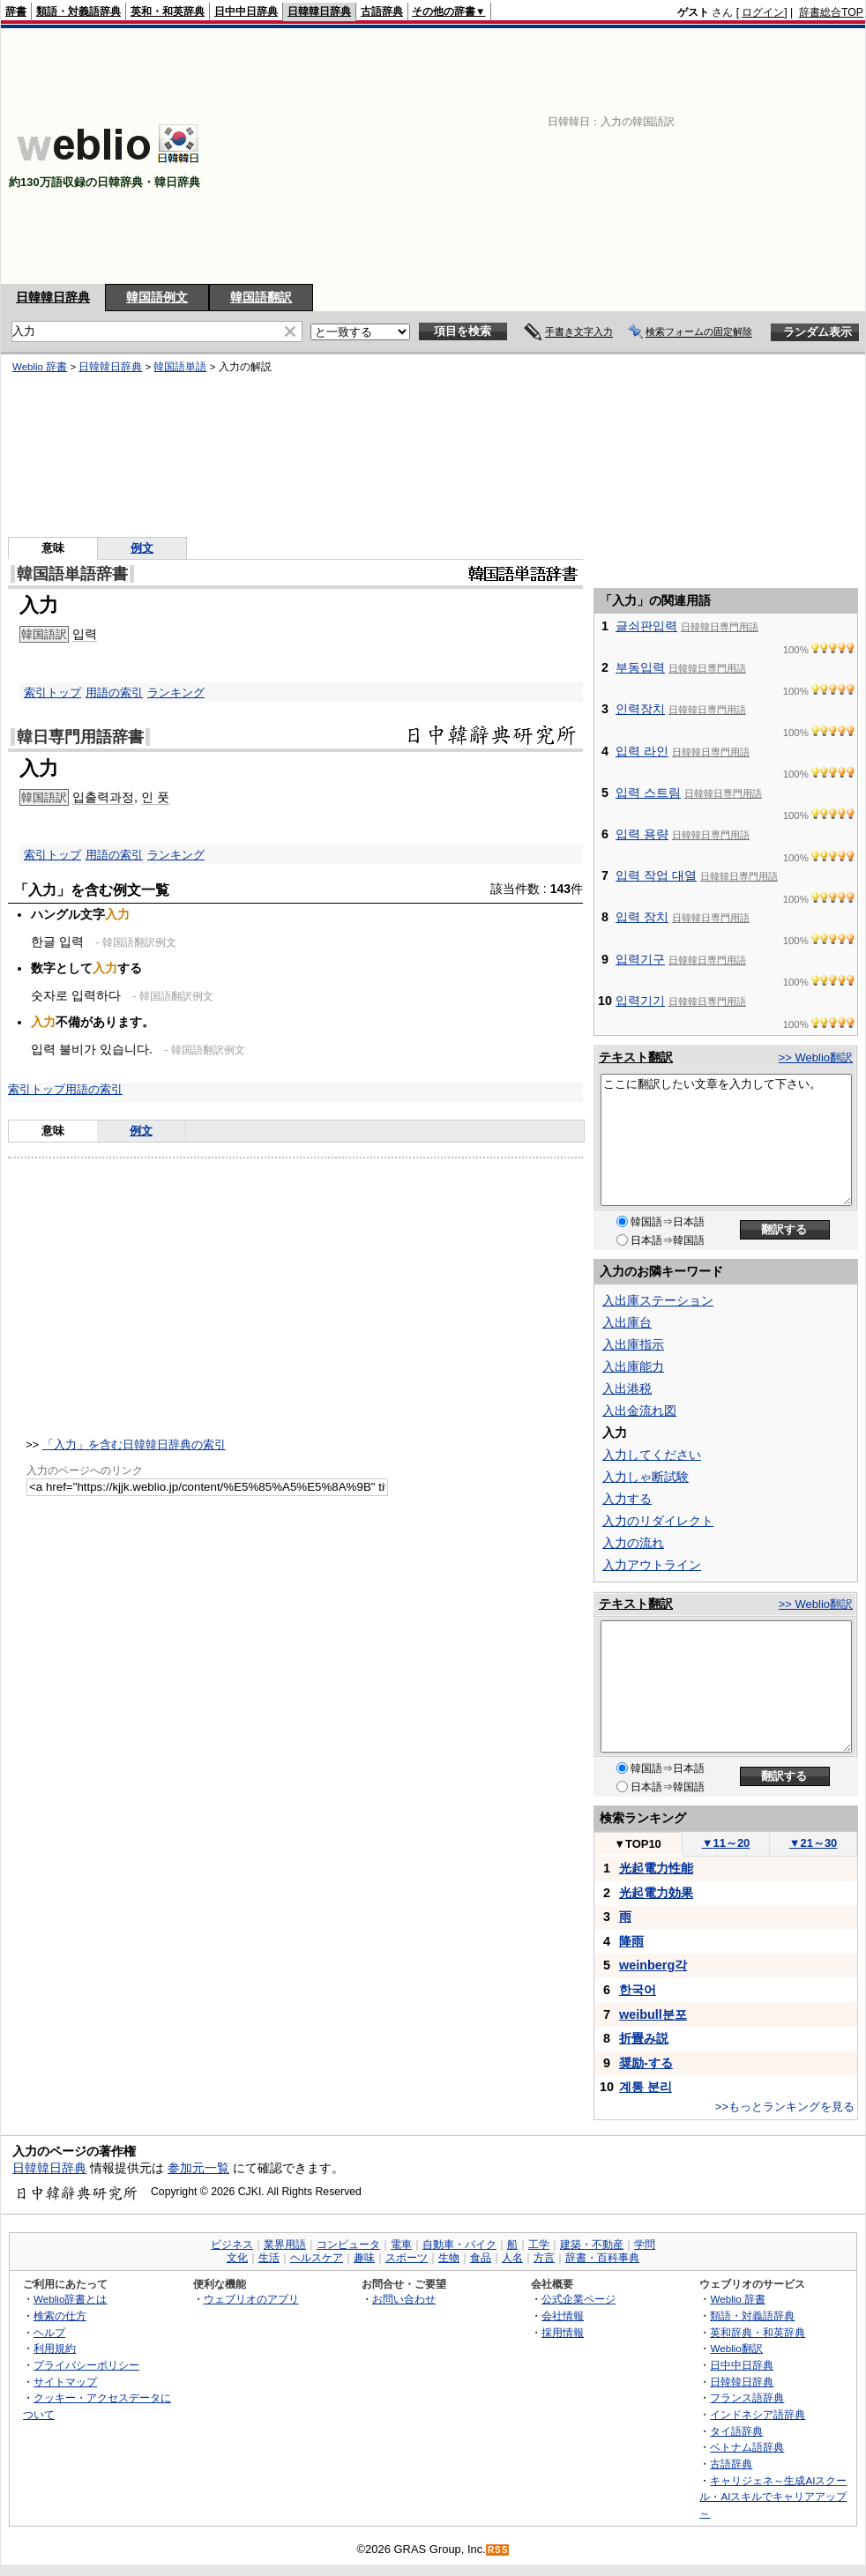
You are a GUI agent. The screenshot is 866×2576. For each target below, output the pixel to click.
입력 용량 (642, 834)
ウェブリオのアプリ (251, 2298)
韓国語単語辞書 (72, 574)
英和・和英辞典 (168, 11)
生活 (269, 2257)
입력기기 (640, 1001)
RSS (498, 2550)
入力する (627, 1499)
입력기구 (640, 959)
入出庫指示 (633, 1344)
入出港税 (627, 1388)
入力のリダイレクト (657, 1521)
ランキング (176, 692)
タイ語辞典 (736, 2431)
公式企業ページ (578, 2298)
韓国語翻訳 (261, 297)
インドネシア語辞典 (757, 2414)
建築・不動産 (591, 2244)
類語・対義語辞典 (78, 11)
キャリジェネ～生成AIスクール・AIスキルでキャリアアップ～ (773, 2497)
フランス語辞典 (747, 2397)
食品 (480, 2257)
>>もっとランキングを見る (785, 2106)
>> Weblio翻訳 (816, 1057)
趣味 (364, 2257)
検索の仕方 (60, 2315)
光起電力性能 (656, 1868)
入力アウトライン (651, 1565)
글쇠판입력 (646, 626)
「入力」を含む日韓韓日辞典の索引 (134, 1444)
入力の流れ (633, 1543)
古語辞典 (382, 11)
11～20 (726, 1843)
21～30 (813, 1843)
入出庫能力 (633, 1366)
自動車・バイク (459, 2244)
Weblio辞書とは (70, 2298)
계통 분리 (645, 2087)
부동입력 (640, 667)
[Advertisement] (665, 156)
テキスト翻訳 (636, 1057)
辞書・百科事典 (602, 2257)
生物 (448, 2257)
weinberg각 (653, 1965)
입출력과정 (103, 797)
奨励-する (646, 2063)
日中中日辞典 (246, 11)
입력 (84, 634)
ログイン (763, 12)
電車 (401, 2244)
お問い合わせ (404, 2298)
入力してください (651, 1455)
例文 (142, 548)
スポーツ (406, 2257)
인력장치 (640, 709)
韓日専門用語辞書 (80, 737)
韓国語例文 (157, 297)
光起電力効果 (656, 1893)
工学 (538, 2244)
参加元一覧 (198, 2168)
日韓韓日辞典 (319, 11)
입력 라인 (642, 751)
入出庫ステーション (657, 1300)
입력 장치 (642, 917)
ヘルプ (49, 2332)
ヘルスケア (316, 2257)
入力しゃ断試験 (645, 1477)
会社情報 (562, 2315)
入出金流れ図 (639, 1410)
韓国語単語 (179, 366)
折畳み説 (643, 2038)
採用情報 (562, 2332)
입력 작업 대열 (656, 875)
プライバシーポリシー (86, 2365)
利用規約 (55, 2348)
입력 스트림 (648, 792)
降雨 (631, 1941)
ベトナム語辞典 (747, 2447)
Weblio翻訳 (736, 2348)
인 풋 (155, 797)
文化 (237, 2257)
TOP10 (637, 1843)
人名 (512, 2257)
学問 (644, 2244)
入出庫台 (627, 1322)
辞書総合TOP (831, 12)
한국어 (637, 1990)
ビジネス (232, 2244)
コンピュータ (348, 2244)
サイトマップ (65, 2381)
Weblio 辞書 (39, 366)
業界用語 (285, 2244)
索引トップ (52, 692)
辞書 (15, 11)
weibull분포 (653, 2014)
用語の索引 (114, 692)
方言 (544, 2257)
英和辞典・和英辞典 (757, 2332)
